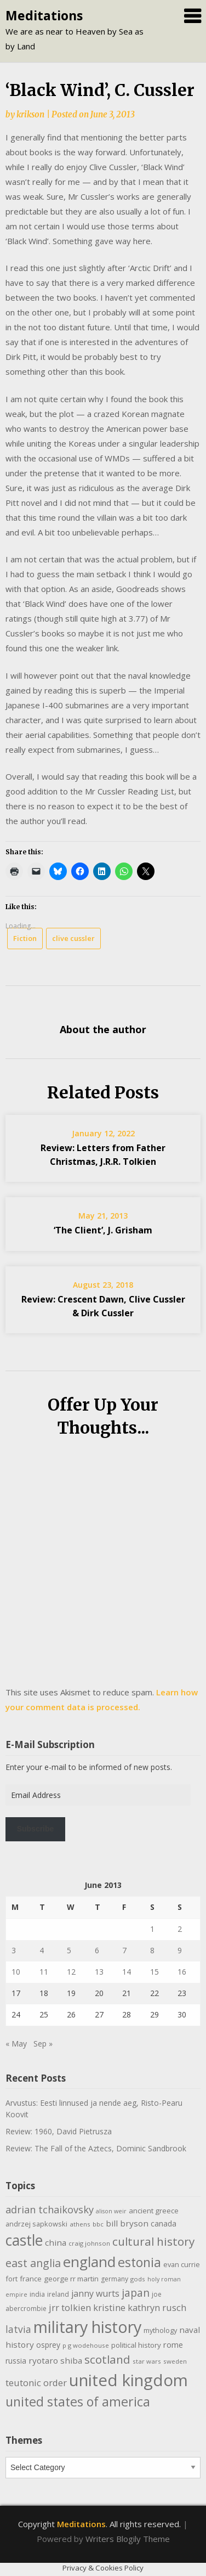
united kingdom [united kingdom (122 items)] (128, 2380)
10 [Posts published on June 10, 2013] (16, 1971)
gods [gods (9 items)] (137, 2279)
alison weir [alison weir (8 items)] (111, 2211)
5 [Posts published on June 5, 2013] (69, 1950)
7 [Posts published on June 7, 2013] (124, 1950)
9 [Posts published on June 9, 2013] (180, 1950)
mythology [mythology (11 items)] (160, 2330)
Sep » (43, 2043)
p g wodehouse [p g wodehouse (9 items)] (85, 2345)
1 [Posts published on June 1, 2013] (152, 1929)
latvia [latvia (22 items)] (18, 2329)
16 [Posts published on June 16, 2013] (182, 1971)
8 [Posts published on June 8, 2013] (152, 1950)
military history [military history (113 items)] (87, 2326)
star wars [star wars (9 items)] (147, 2361)
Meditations (44, 15)
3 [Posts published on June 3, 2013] (14, 1950)
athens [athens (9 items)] (80, 2224)
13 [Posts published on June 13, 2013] (99, 1971)
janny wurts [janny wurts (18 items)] (95, 2293)
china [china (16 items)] (55, 2242)
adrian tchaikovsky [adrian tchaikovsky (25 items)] (49, 2209)
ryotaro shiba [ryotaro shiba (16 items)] (55, 2360)
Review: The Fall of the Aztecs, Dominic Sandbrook (95, 2148)
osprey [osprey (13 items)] (48, 2345)
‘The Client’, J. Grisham (103, 1230)
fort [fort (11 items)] (11, 2279)
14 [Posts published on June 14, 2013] (126, 1971)
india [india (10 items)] (37, 2294)
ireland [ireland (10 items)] (58, 2294)
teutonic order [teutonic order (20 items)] (36, 2382)
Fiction (25, 938)
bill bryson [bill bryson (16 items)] (127, 2223)
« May (16, 2043)
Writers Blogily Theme (127, 2538)
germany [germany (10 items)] (114, 2279)
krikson (30, 114)
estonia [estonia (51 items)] (139, 2262)
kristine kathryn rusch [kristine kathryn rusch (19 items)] (139, 2307)
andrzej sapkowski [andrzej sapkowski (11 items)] (36, 2224)
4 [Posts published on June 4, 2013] (41, 1950)
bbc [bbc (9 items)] (98, 2224)
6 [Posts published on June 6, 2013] (97, 1950)
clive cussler (73, 938)
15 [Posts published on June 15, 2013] (154, 1971)
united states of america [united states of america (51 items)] (77, 2401)
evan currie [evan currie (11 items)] (181, 2264)
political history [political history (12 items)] (136, 2345)
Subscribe (35, 1828)
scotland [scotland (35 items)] (107, 2359)
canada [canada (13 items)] (163, 2223)
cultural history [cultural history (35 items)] (153, 2241)
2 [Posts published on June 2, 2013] (180, 1929)
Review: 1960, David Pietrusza (58, 2131)
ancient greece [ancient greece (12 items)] (154, 2211)
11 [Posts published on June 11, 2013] (43, 1971)
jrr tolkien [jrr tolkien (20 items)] (70, 2307)
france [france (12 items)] (31, 2279)
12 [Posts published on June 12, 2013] (71, 1971)
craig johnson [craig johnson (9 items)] (89, 2243)
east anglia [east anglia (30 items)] (33, 2263)
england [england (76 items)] (89, 2261)
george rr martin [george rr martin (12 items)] (71, 2279)
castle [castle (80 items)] (24, 2240)
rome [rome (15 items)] (173, 2344)
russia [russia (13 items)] (15, 2360)
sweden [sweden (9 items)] (175, 2361)
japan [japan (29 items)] (136, 2292)
